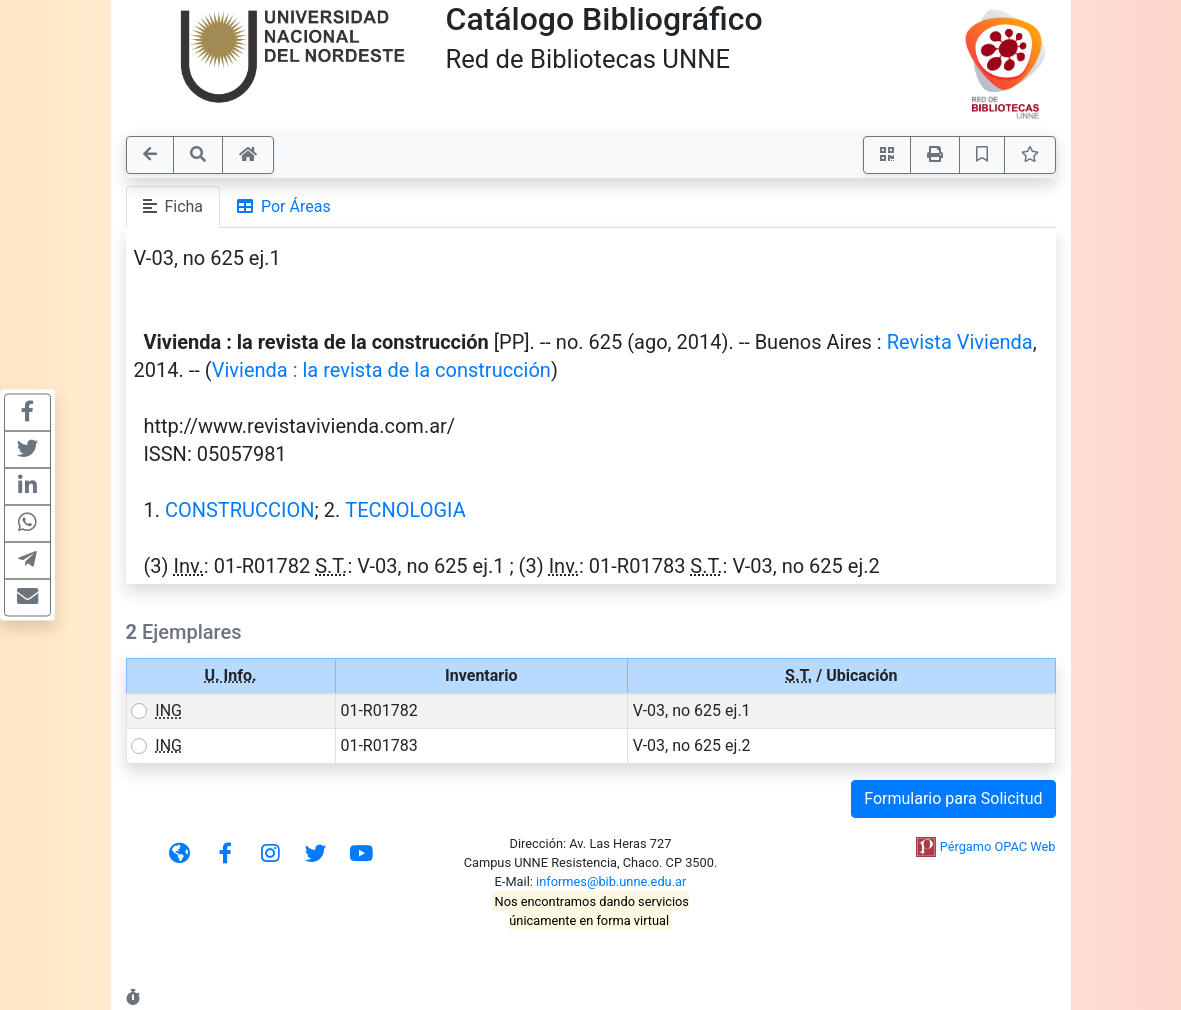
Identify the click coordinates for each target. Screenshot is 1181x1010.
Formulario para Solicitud (953, 798)
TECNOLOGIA (405, 510)
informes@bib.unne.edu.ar (611, 881)
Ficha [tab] (173, 206)
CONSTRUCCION (240, 510)
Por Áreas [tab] (284, 206)
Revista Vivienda (960, 342)
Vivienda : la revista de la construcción (381, 370)
